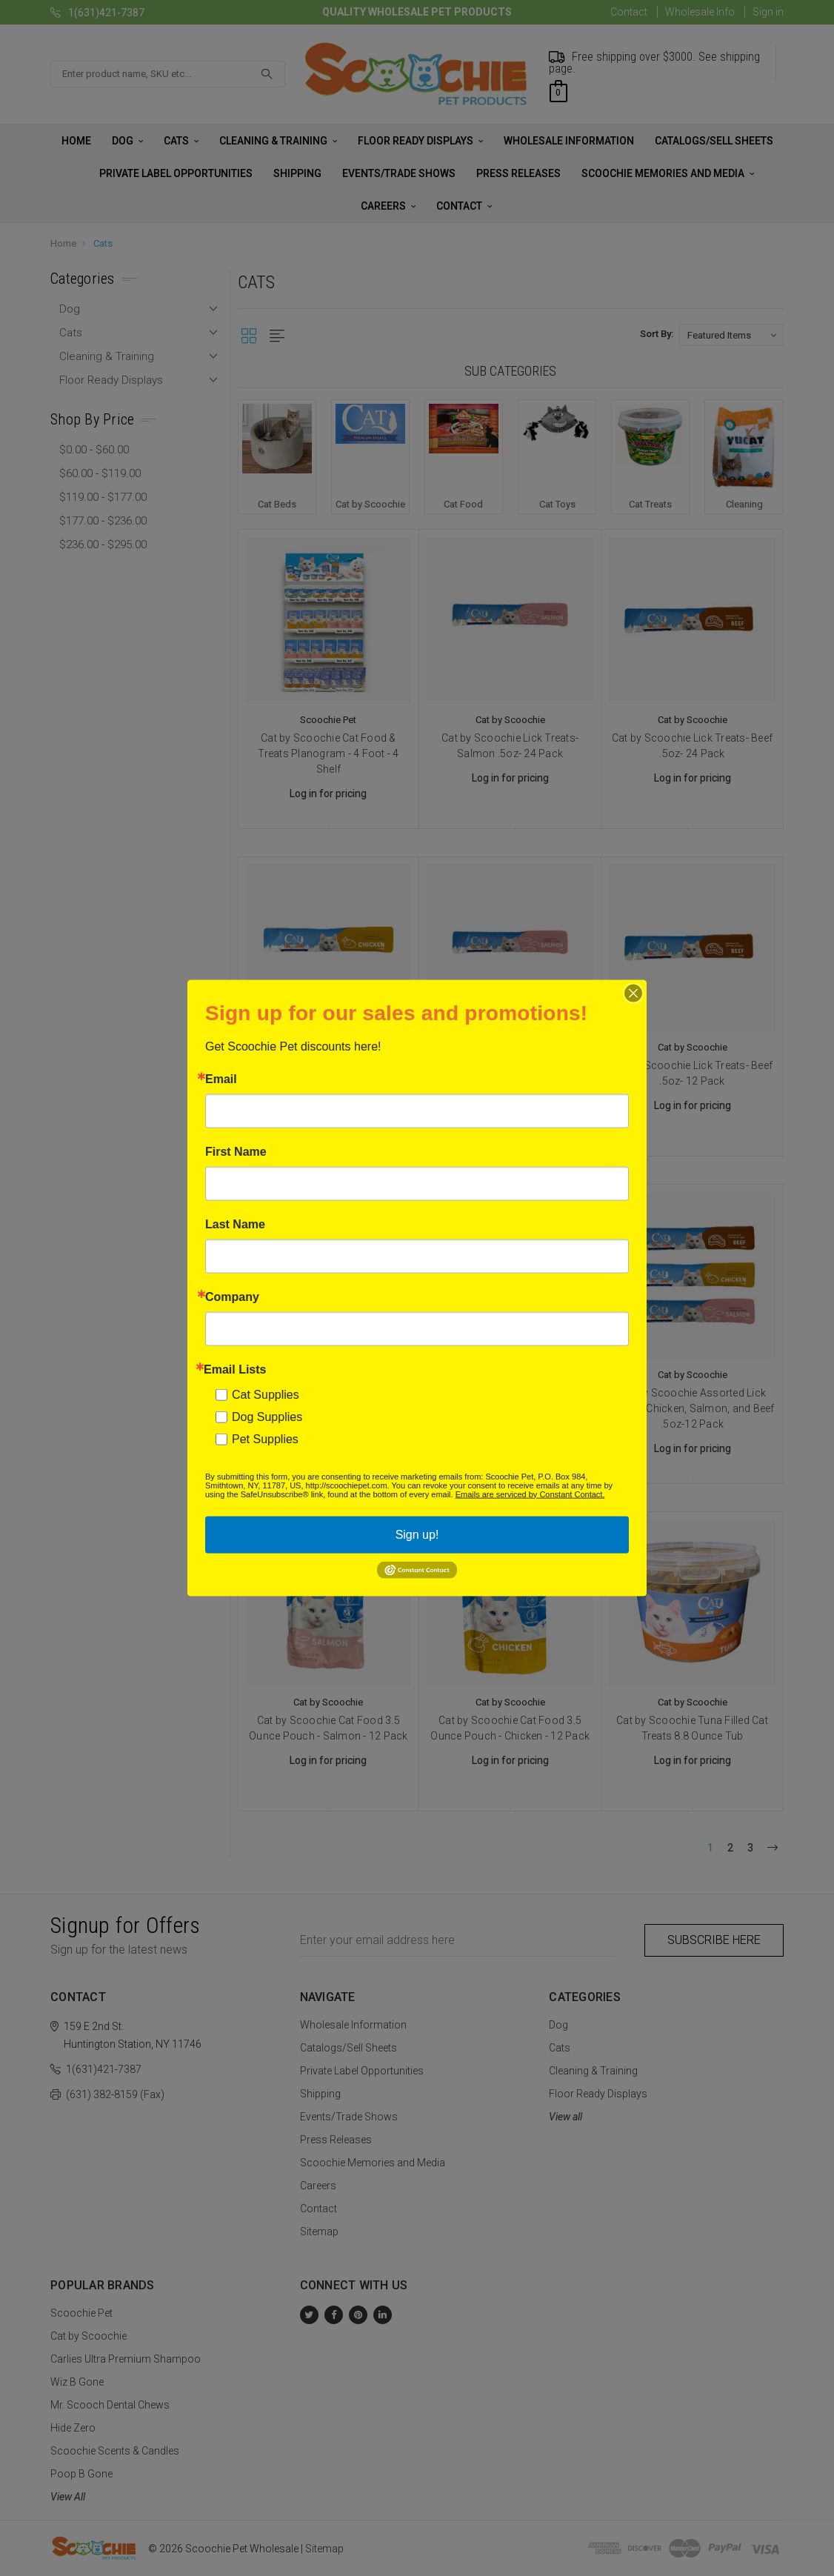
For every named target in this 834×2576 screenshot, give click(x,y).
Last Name (235, 1224)
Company (232, 1296)
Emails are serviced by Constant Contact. (530, 1493)
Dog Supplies (267, 1416)
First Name (236, 1151)
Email (221, 1079)
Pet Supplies (265, 1438)
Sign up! (417, 1534)
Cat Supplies (265, 1394)
